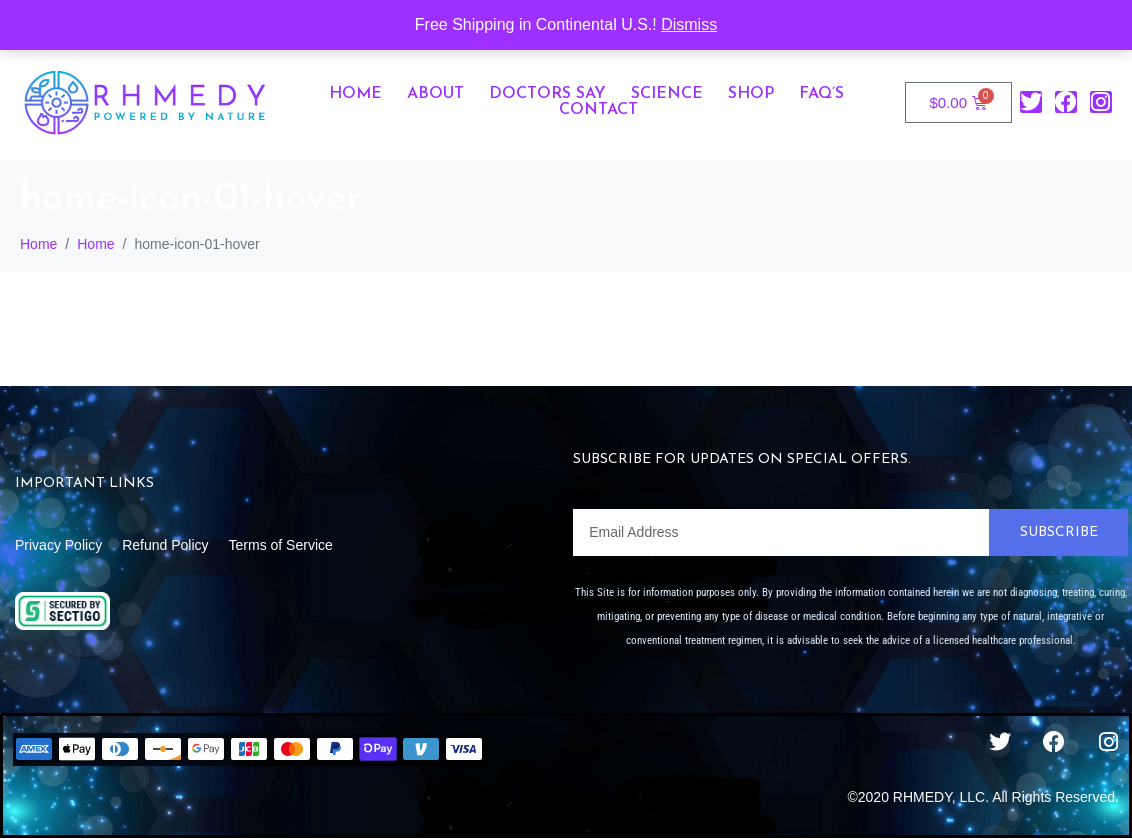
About (435, 94)
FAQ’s (821, 94)
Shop (751, 94)
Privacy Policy (58, 545)
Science (667, 94)
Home (355, 94)
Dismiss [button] (689, 24)
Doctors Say (547, 94)
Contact (598, 110)
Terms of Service (281, 545)
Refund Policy (165, 545)
